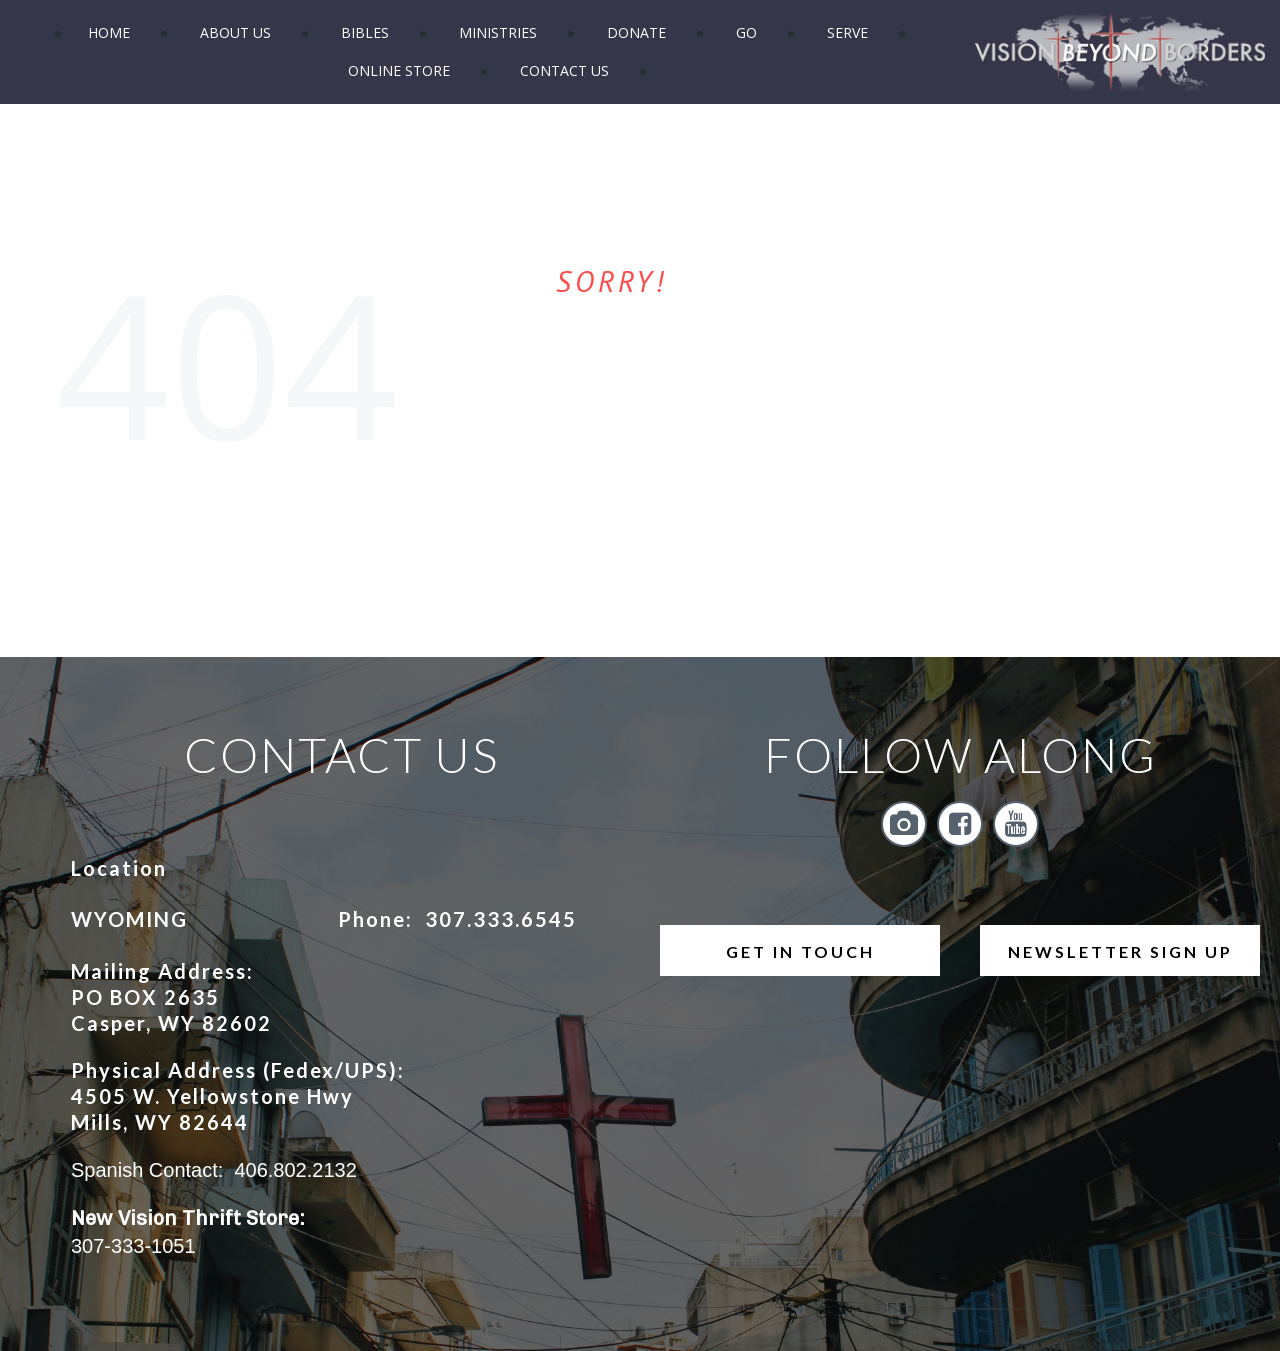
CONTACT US (564, 70)
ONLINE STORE (399, 70)
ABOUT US (235, 32)
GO (746, 32)
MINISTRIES (498, 32)
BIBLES (365, 32)
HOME (109, 32)
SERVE (847, 32)
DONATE (636, 32)
